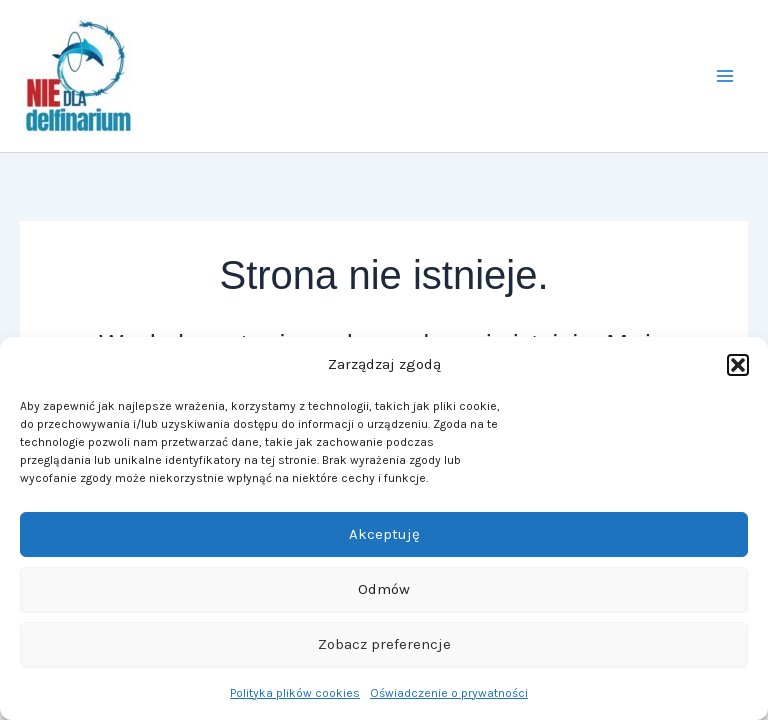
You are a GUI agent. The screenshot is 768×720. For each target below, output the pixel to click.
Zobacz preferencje (384, 644)
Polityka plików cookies (295, 693)
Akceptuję (384, 534)
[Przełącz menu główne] (726, 76)
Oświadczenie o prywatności (449, 693)
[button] (738, 365)
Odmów (384, 589)
